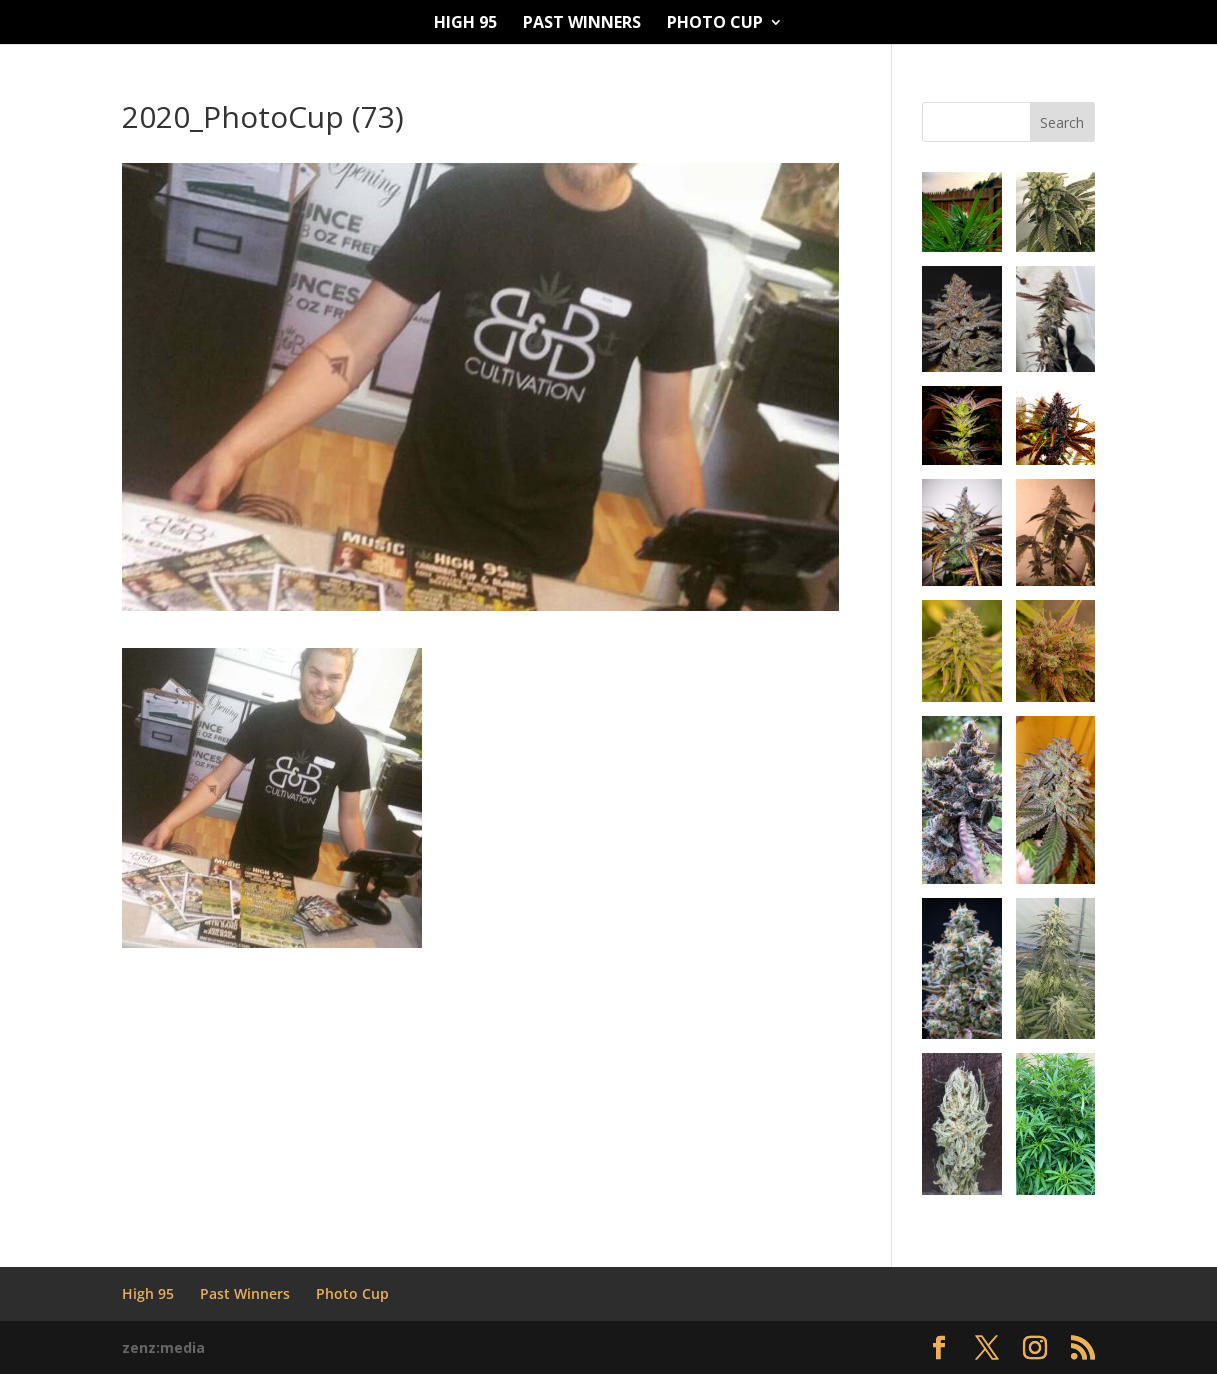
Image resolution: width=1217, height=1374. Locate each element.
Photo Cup (715, 24)
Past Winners (582, 24)
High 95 (465, 24)
